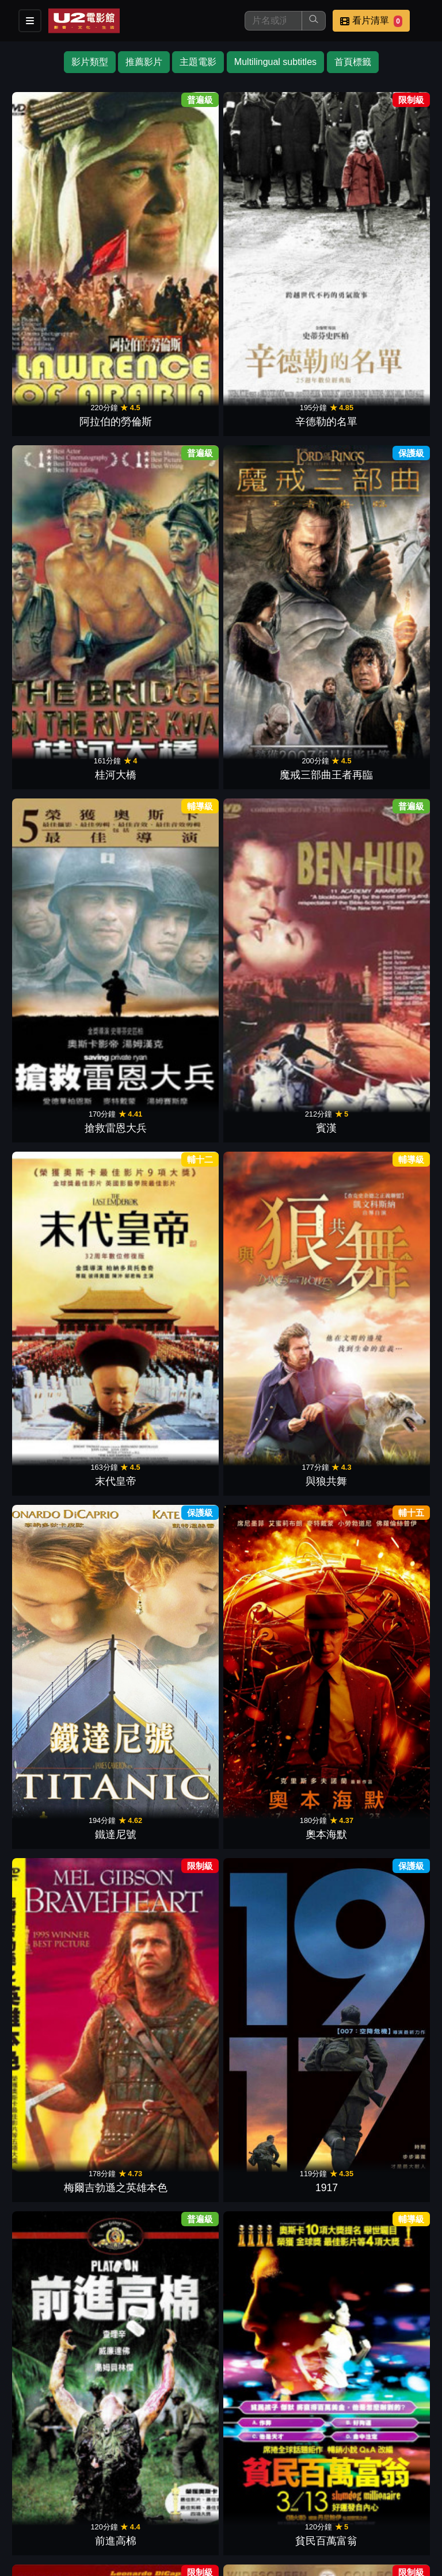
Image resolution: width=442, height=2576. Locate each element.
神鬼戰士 (378, 1113)
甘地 (64, 1809)
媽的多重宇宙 (273, 1983)
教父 (273, 1461)
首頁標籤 (352, 62)
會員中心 (27, 2516)
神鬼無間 (273, 764)
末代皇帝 (273, 416)
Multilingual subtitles (275, 62)
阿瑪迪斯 (64, 1983)
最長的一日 (169, 2331)
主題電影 (198, 62)
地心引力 (273, 1635)
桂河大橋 (273, 242)
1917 (378, 591)
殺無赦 (378, 1809)
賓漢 (168, 416)
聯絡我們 (253, 2493)
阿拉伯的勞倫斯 (64, 242)
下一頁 (221, 2366)
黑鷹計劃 (273, 1113)
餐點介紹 (84, 2493)
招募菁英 (309, 2493)
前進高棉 (64, 764)
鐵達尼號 (64, 591)
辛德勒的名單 (169, 242)
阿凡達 (168, 1113)
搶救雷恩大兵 (64, 416)
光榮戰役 (378, 2157)
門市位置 (140, 2493)
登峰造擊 (378, 1983)
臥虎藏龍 (273, 2331)
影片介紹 (27, 2493)
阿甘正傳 (64, 1113)
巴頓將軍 (168, 939)
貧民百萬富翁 (169, 764)
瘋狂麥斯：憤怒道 (168, 1635)
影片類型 (89, 62)
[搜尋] (273, 20)
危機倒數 (64, 1461)
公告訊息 (196, 2493)
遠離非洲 (64, 939)
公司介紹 (366, 2493)
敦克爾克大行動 (64, 1635)
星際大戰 (378, 1635)
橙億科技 (240, 2561)
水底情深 (273, 1287)
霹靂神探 (378, 939)
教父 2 (378, 764)
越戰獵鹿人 (273, 939)
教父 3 (64, 2157)
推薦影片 (143, 62)
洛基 (168, 1461)
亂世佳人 (64, 1287)
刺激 (273, 1809)
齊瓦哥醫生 (169, 1809)
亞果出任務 (378, 1287)
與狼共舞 (378, 416)
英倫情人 (168, 1983)
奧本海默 (168, 591)
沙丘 (378, 1461)
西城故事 (168, 1287)
